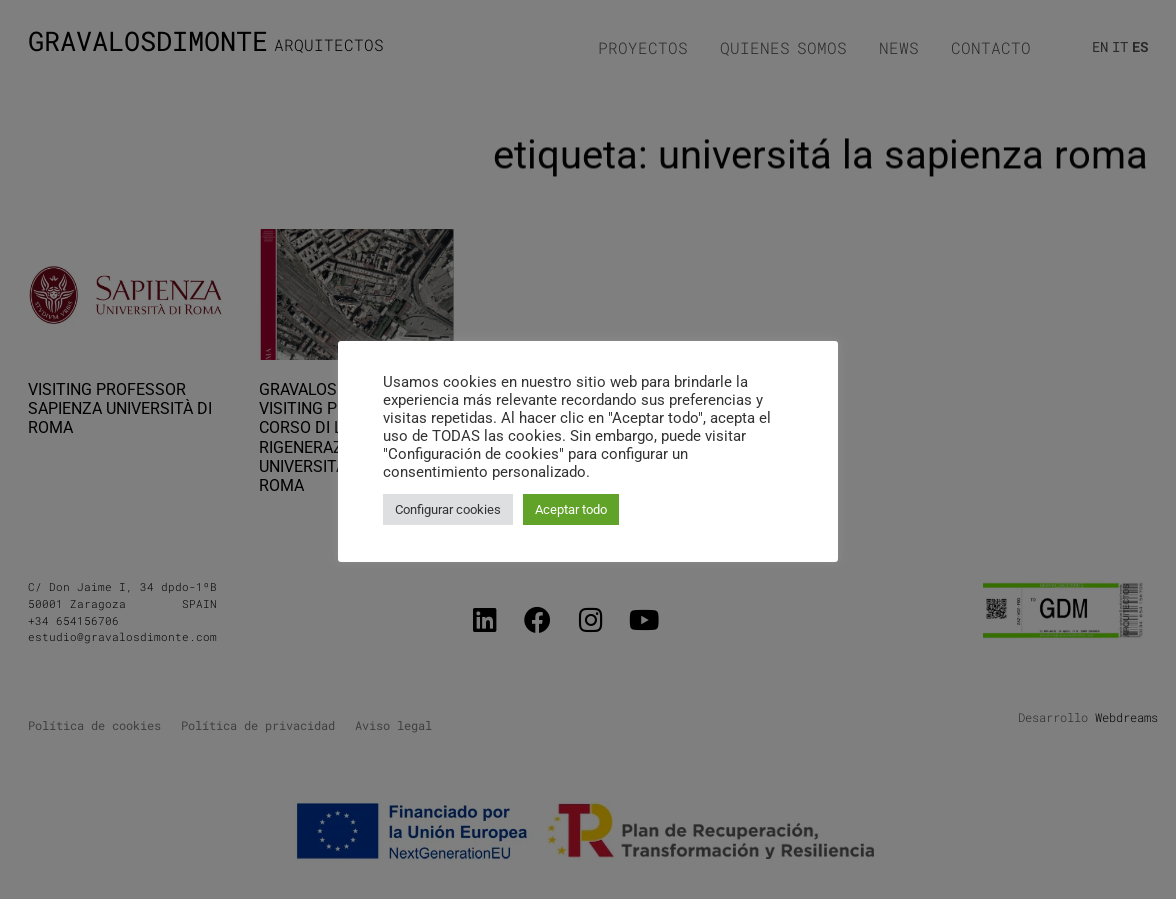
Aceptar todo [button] (571, 509)
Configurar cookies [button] (448, 509)
